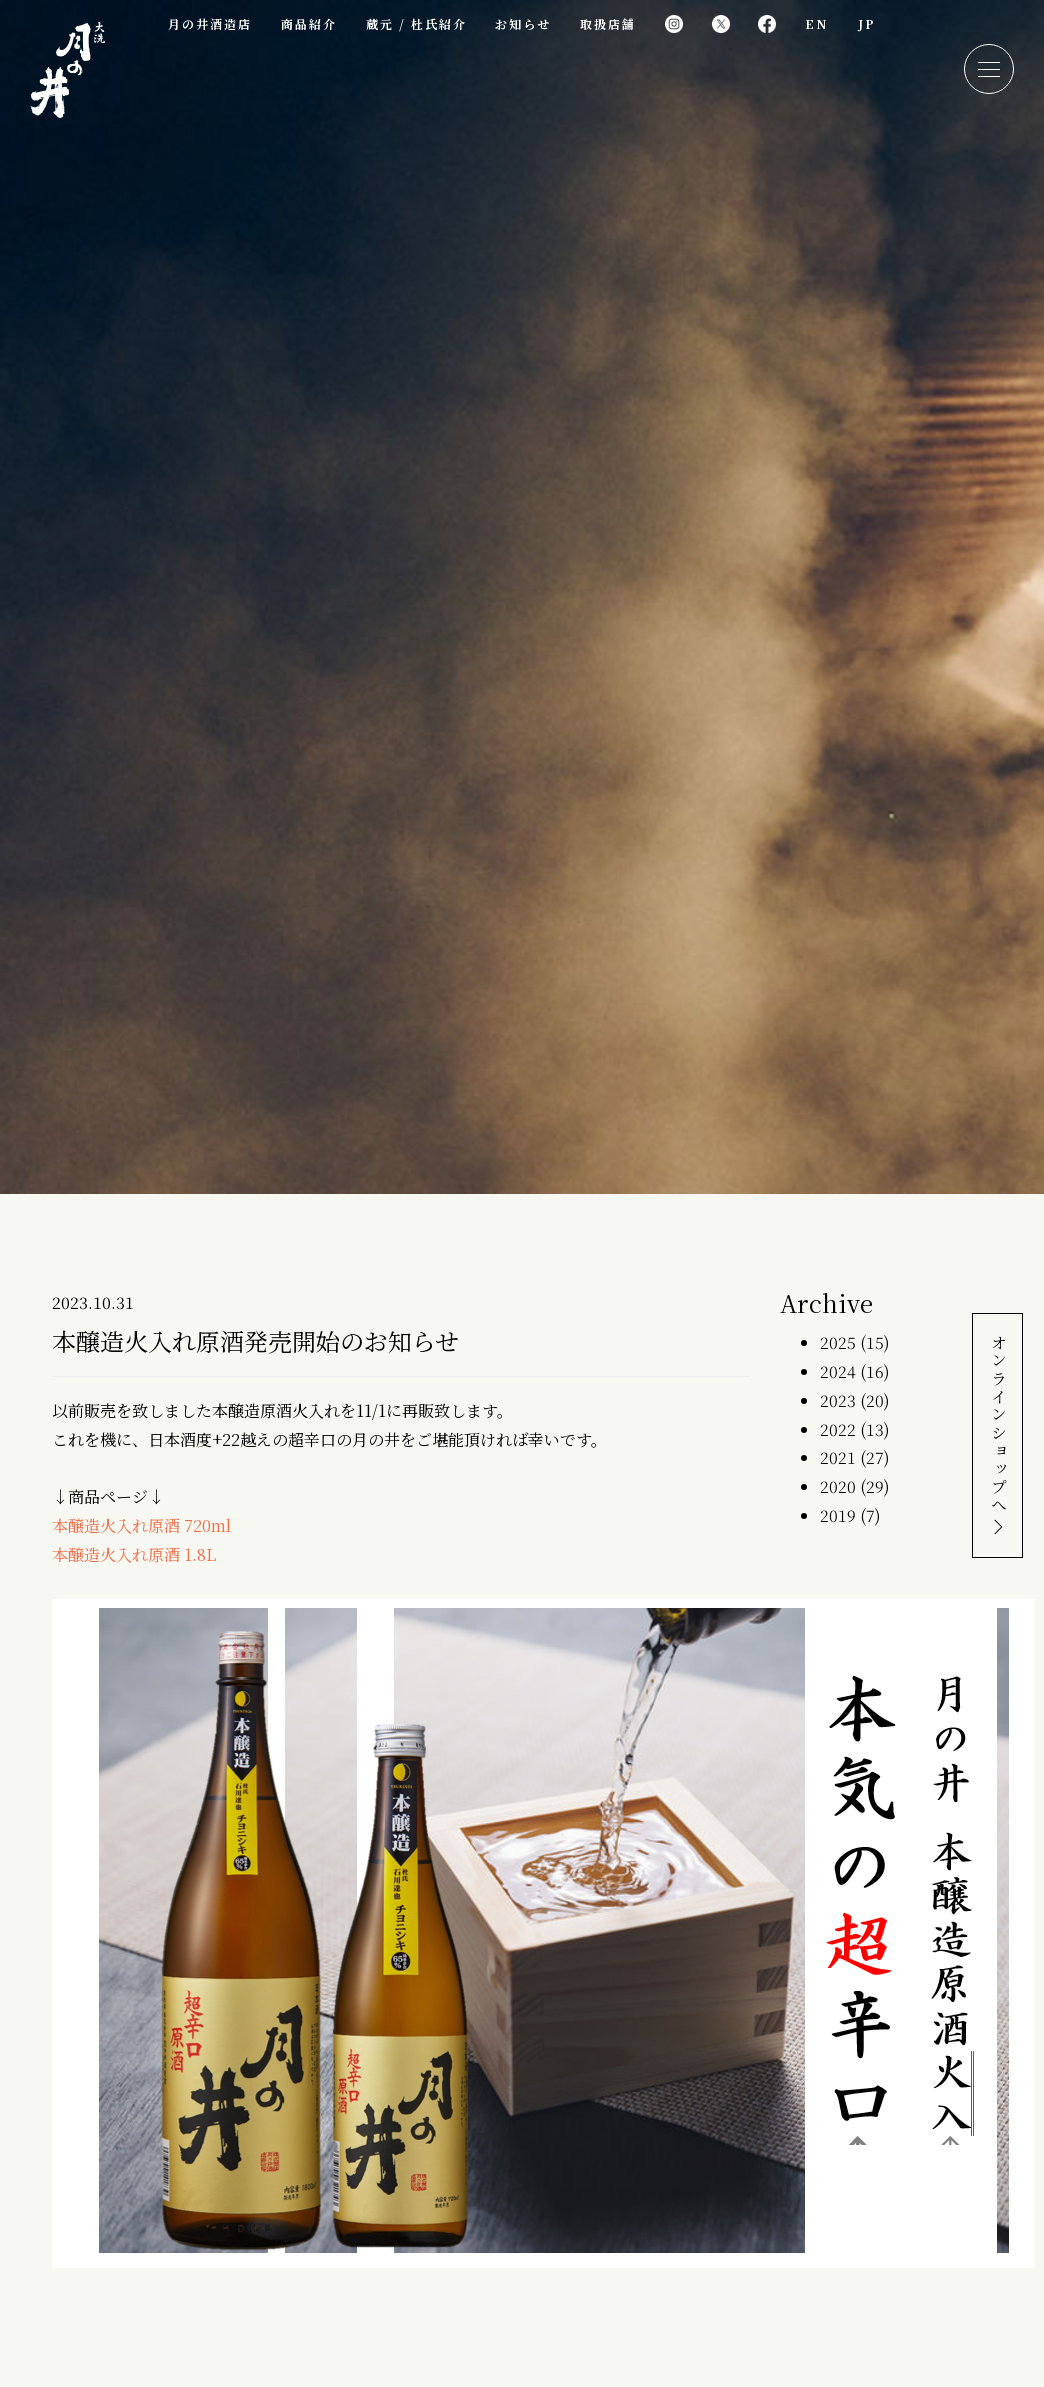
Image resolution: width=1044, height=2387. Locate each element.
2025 (838, 1342)
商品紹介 (309, 23)
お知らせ (523, 23)
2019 (838, 1515)
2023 (838, 1400)
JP (867, 23)
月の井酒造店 (210, 23)
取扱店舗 (608, 23)
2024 (838, 1371)
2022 (838, 1429)
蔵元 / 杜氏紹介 (416, 23)
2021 (838, 1457)
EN (817, 23)
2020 (838, 1486)
